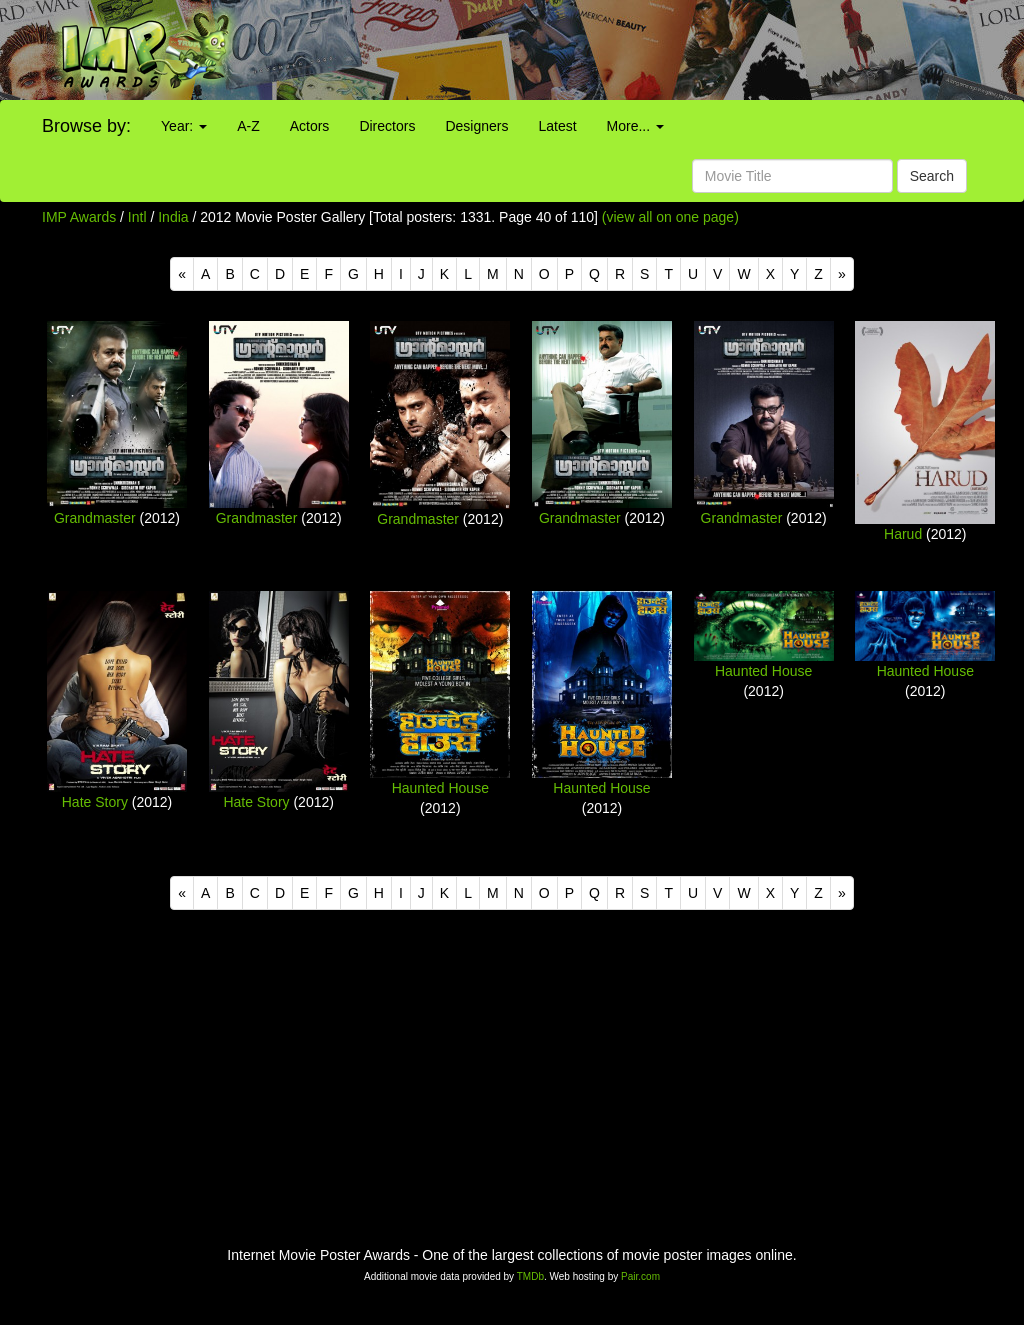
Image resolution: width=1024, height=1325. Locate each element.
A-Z (248, 126)
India (173, 217)
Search (932, 176)
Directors (387, 126)
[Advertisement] (640, 50)
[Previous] (182, 274)
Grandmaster (95, 518)
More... (635, 126)
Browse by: (86, 126)
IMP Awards (79, 217)
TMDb (530, 1276)
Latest (557, 126)
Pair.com (640, 1276)
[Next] (842, 274)
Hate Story (95, 802)
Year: (184, 126)
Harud (903, 534)
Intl (137, 217)
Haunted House (440, 788)
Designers (476, 126)
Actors (310, 126)
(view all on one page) (670, 217)
